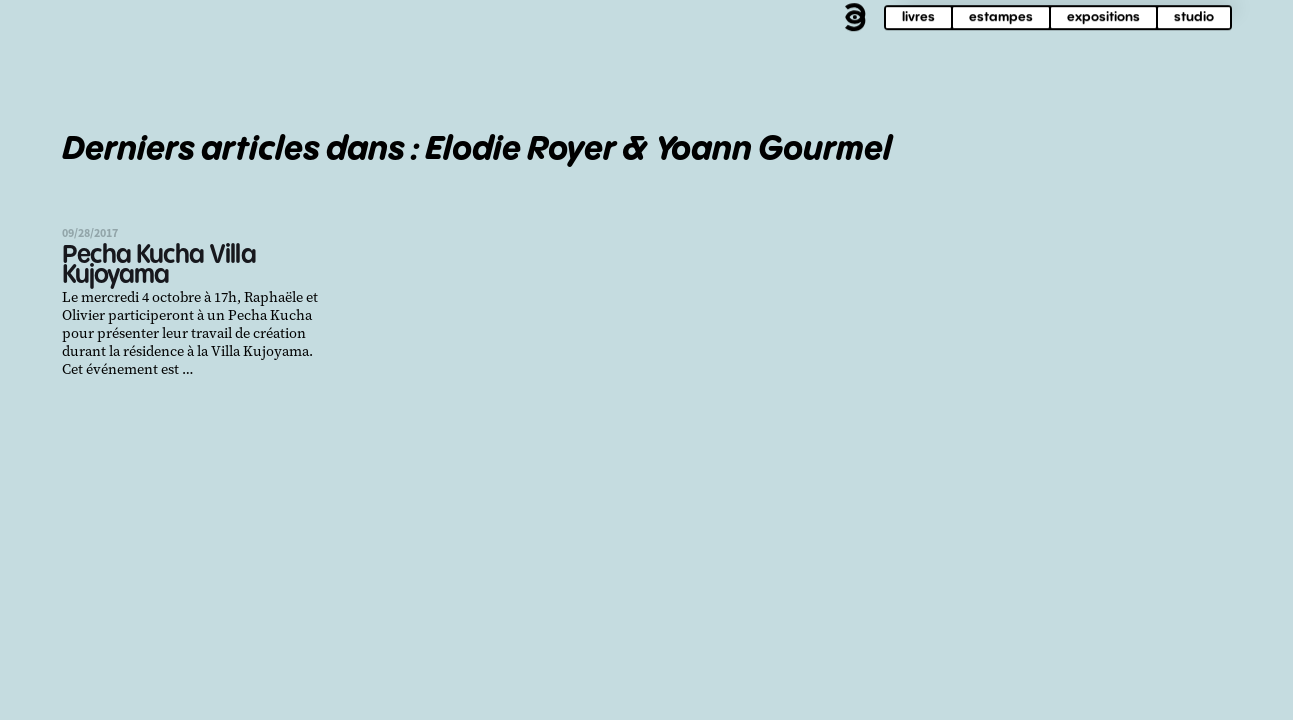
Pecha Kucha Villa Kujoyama (159, 265)
